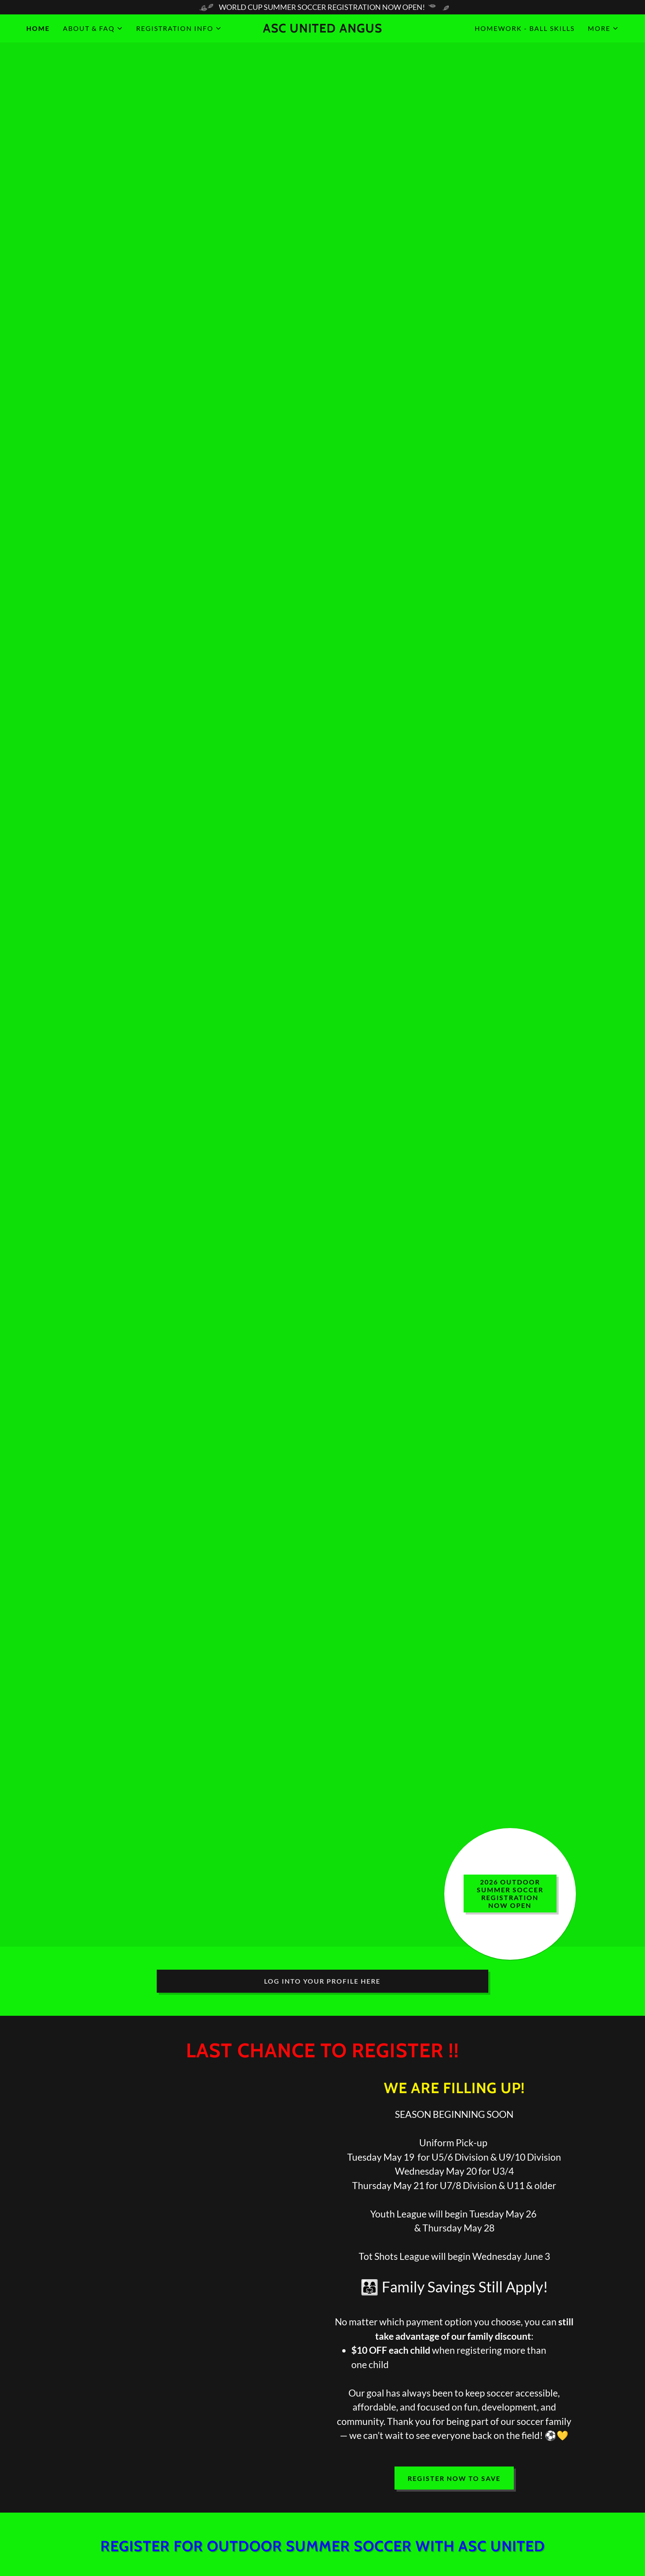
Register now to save (454, 2478)
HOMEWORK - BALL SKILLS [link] (525, 28)
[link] (322, 29)
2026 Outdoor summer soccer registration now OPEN (510, 1893)
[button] (93, 28)
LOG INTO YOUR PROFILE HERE (322, 1981)
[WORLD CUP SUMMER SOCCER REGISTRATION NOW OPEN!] (322, 7)
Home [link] (38, 28)
